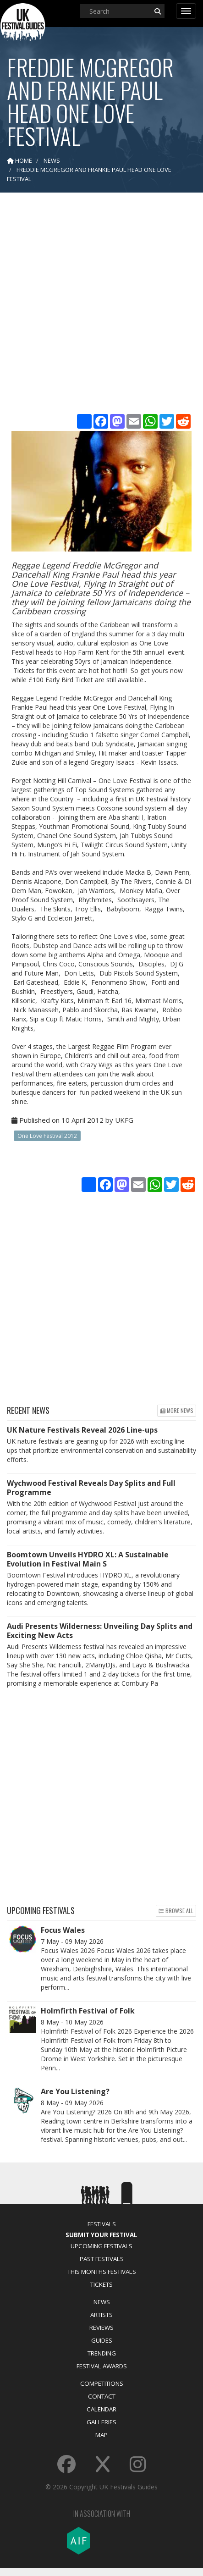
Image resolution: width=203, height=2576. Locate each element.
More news (176, 1410)
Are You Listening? (75, 2091)
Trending (102, 2353)
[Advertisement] (100, 306)
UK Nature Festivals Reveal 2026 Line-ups (82, 1430)
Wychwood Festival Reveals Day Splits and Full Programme (91, 1487)
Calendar (101, 2409)
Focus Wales (63, 1930)
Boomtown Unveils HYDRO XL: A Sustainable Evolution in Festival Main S (88, 1559)
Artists (101, 2315)
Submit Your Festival (101, 2235)
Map (101, 2435)
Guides (101, 2340)
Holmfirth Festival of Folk (88, 2011)
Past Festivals (102, 2259)
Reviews (101, 2327)
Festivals (102, 2224)
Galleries (101, 2422)
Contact (101, 2396)
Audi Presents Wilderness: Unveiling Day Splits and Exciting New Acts (99, 1630)
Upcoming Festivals (101, 2246)
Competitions (101, 2383)
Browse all (176, 1910)
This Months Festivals (101, 2271)
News (101, 2302)
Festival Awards (102, 2366)
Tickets (101, 2284)
